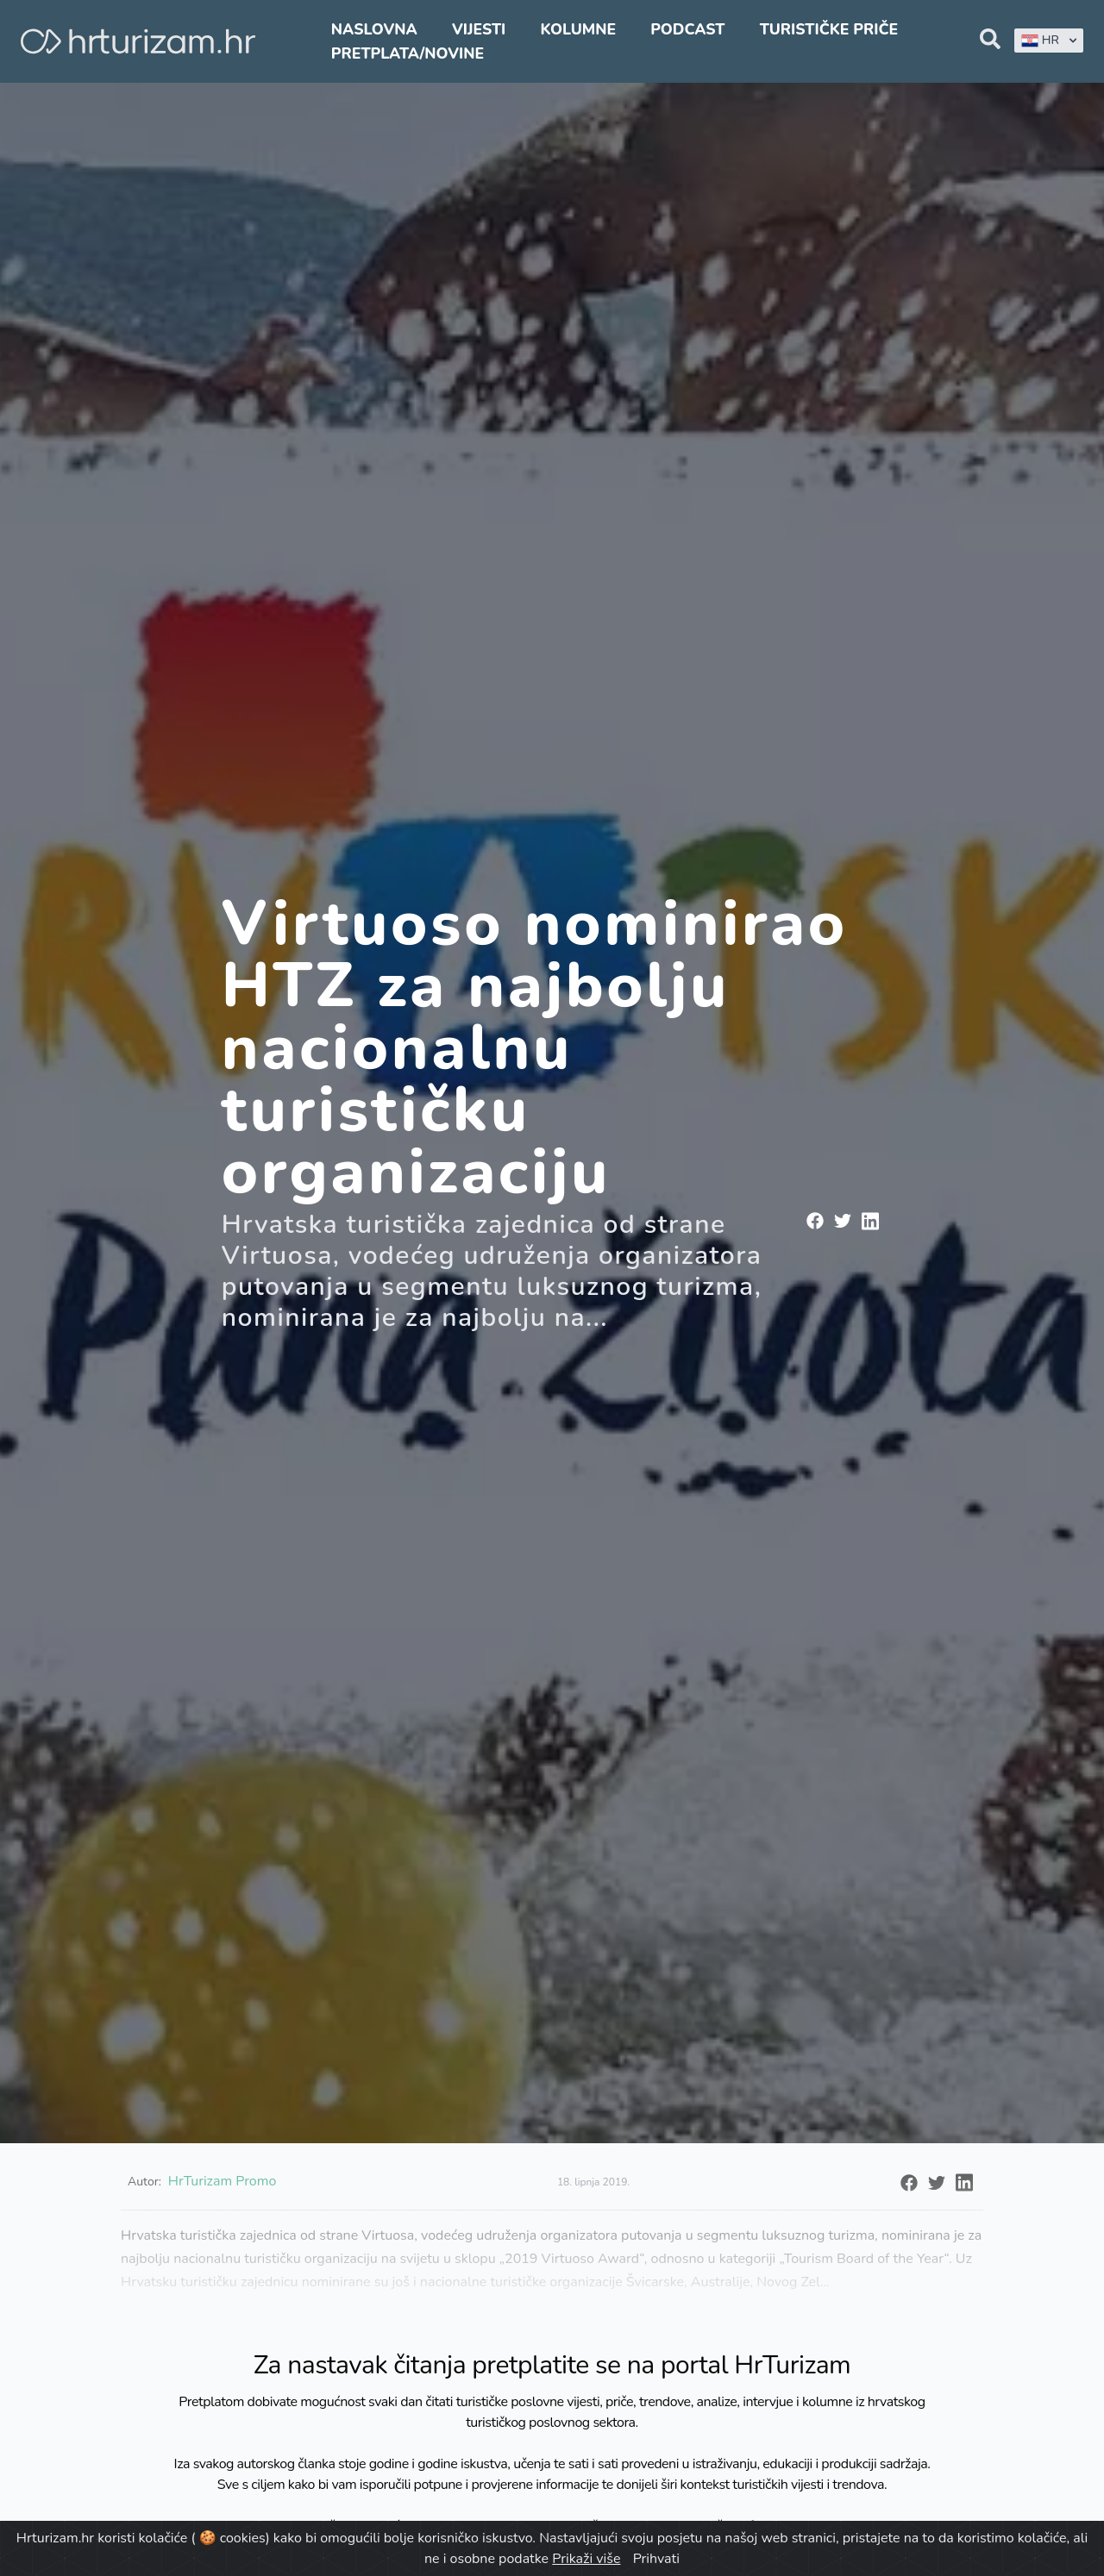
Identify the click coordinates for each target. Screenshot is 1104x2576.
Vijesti (478, 29)
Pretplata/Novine (407, 53)
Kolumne (578, 29)
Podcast (687, 29)
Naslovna (374, 29)
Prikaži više (586, 2558)
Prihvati (656, 2558)
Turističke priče (829, 29)
